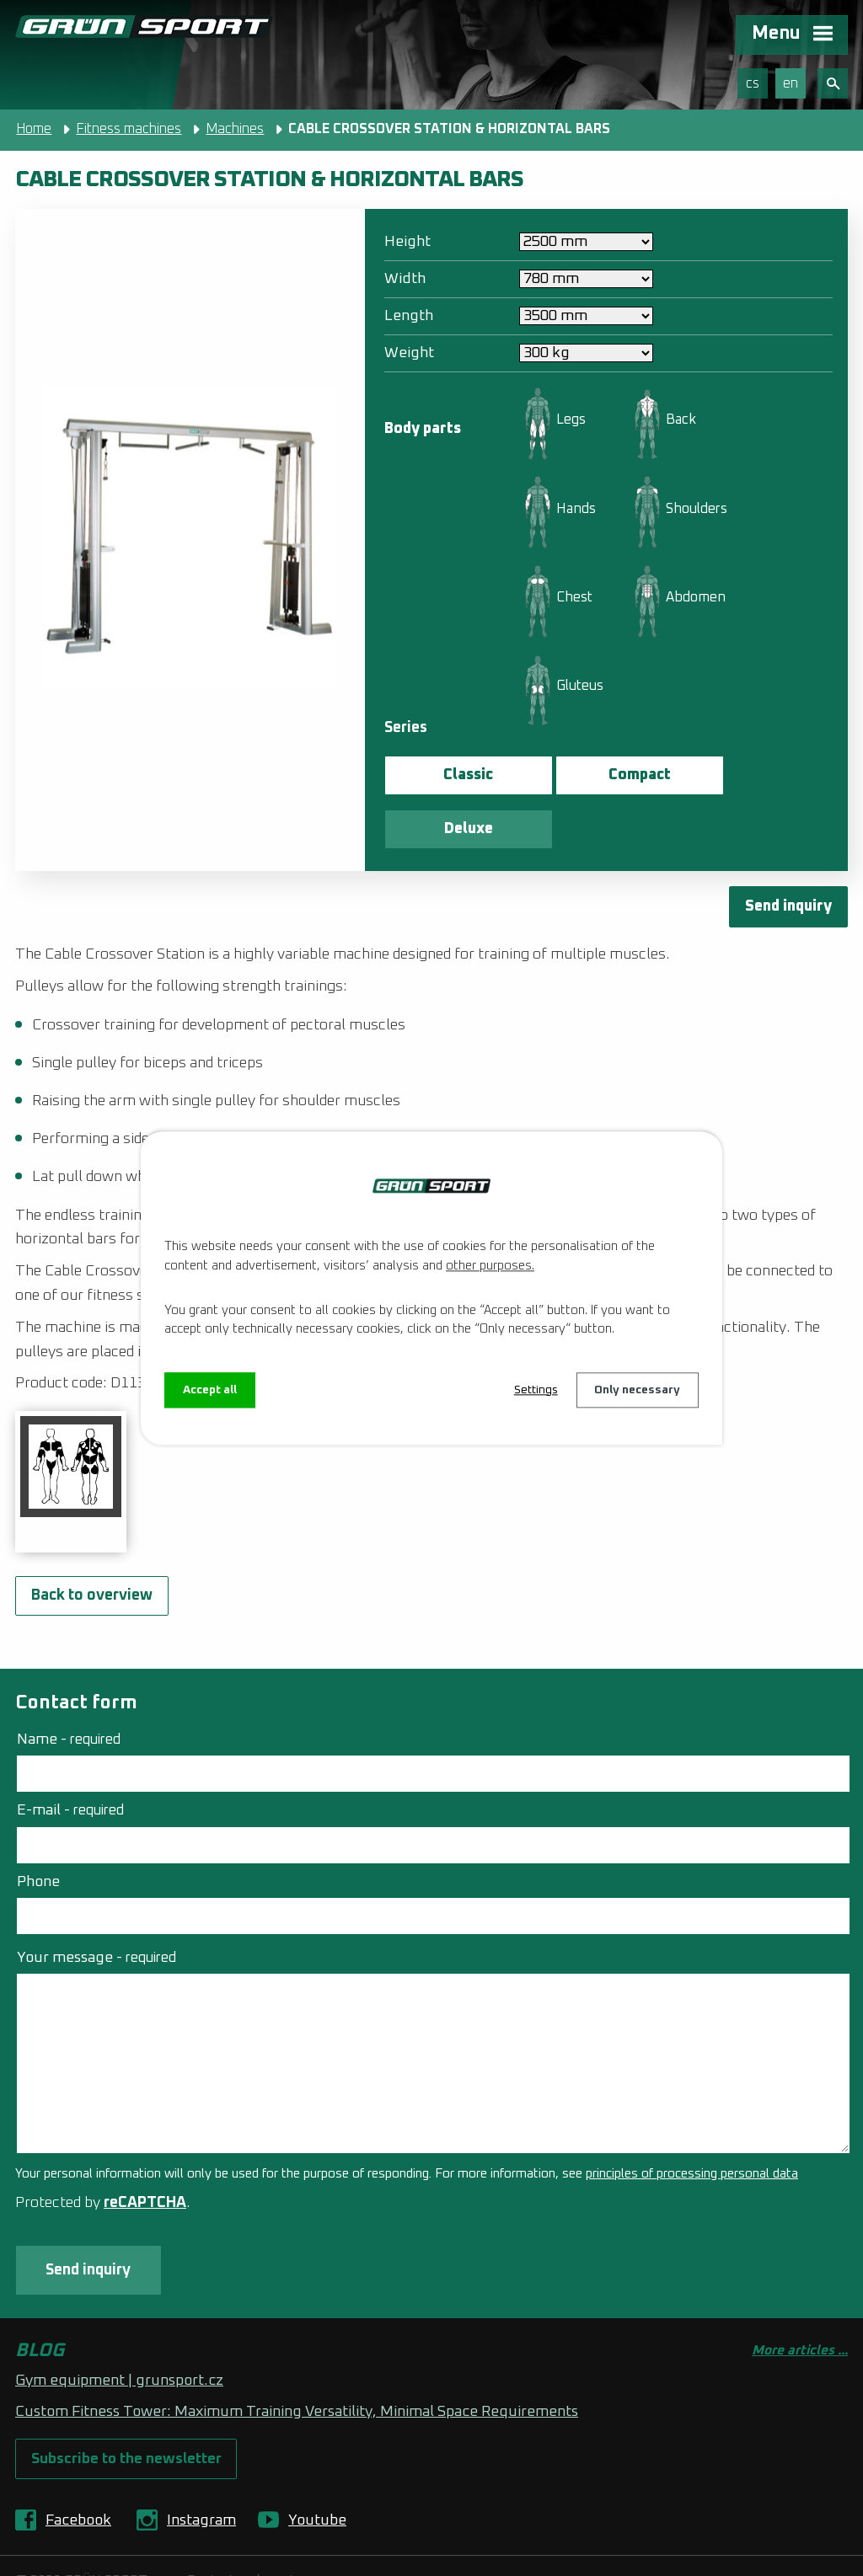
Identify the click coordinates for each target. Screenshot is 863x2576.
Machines (235, 129)
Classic (456, 775)
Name (69, 1686)
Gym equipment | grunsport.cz (119, 2328)
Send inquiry (788, 853)
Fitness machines (128, 129)
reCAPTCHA (145, 2149)
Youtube (317, 2469)
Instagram (201, 2469)
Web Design (186, 2550)
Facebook (78, 2469)
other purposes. (490, 1265)
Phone (38, 1828)
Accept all (210, 1390)
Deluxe (749, 775)
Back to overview (92, 1542)
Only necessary (637, 1390)
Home (33, 129)
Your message (96, 1903)
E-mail (70, 1757)
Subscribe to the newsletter (126, 2406)
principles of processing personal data (692, 2120)
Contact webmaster (247, 2529)
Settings (535, 1390)
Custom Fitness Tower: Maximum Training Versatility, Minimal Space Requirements (296, 2359)
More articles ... (800, 2298)
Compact (602, 775)
